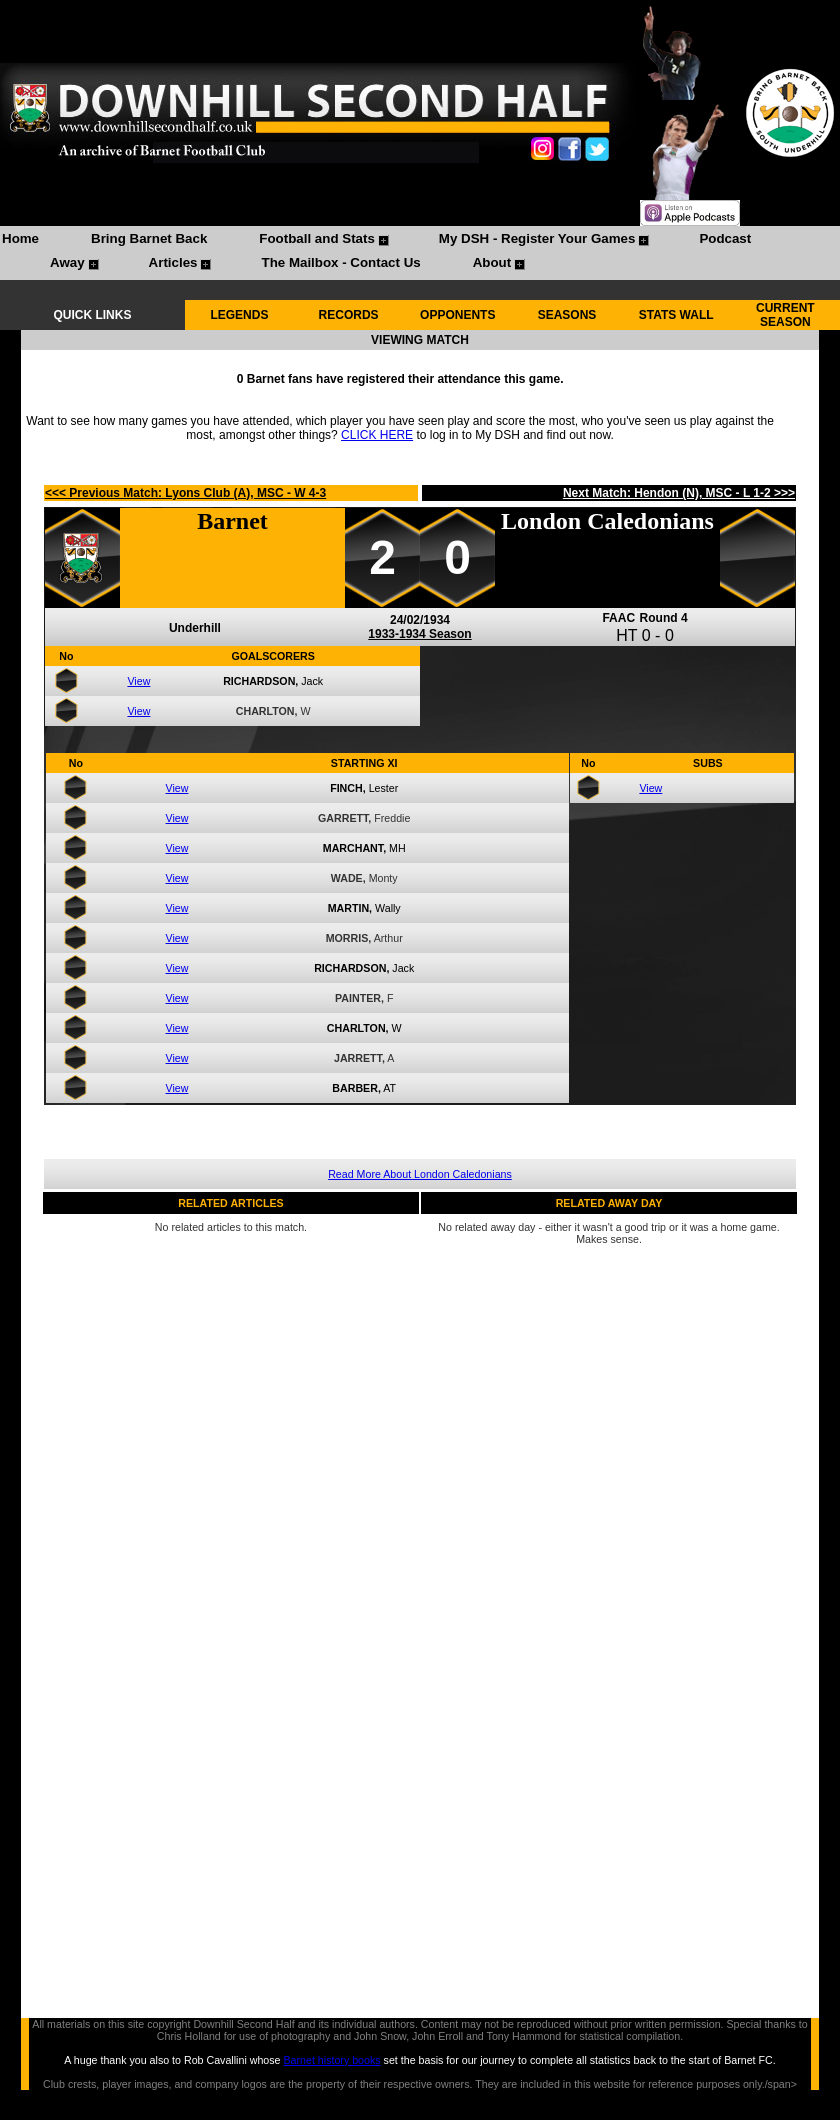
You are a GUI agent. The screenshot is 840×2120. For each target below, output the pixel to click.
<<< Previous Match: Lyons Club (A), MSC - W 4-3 (185, 493)
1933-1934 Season (419, 634)
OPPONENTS (457, 315)
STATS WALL (676, 315)
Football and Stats (317, 238)
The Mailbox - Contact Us (340, 262)
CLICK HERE (377, 435)
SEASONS (567, 315)
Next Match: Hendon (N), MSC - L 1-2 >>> (679, 493)
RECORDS (349, 315)
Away (67, 262)
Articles (173, 262)
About (492, 262)
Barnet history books (331, 2060)
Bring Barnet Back (149, 238)
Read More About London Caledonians (420, 1174)
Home (20, 238)
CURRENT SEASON (785, 315)
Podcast (725, 238)
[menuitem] (20, 241)
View (138, 681)
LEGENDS (239, 315)
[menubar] (420, 253)
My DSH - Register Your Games (537, 238)
